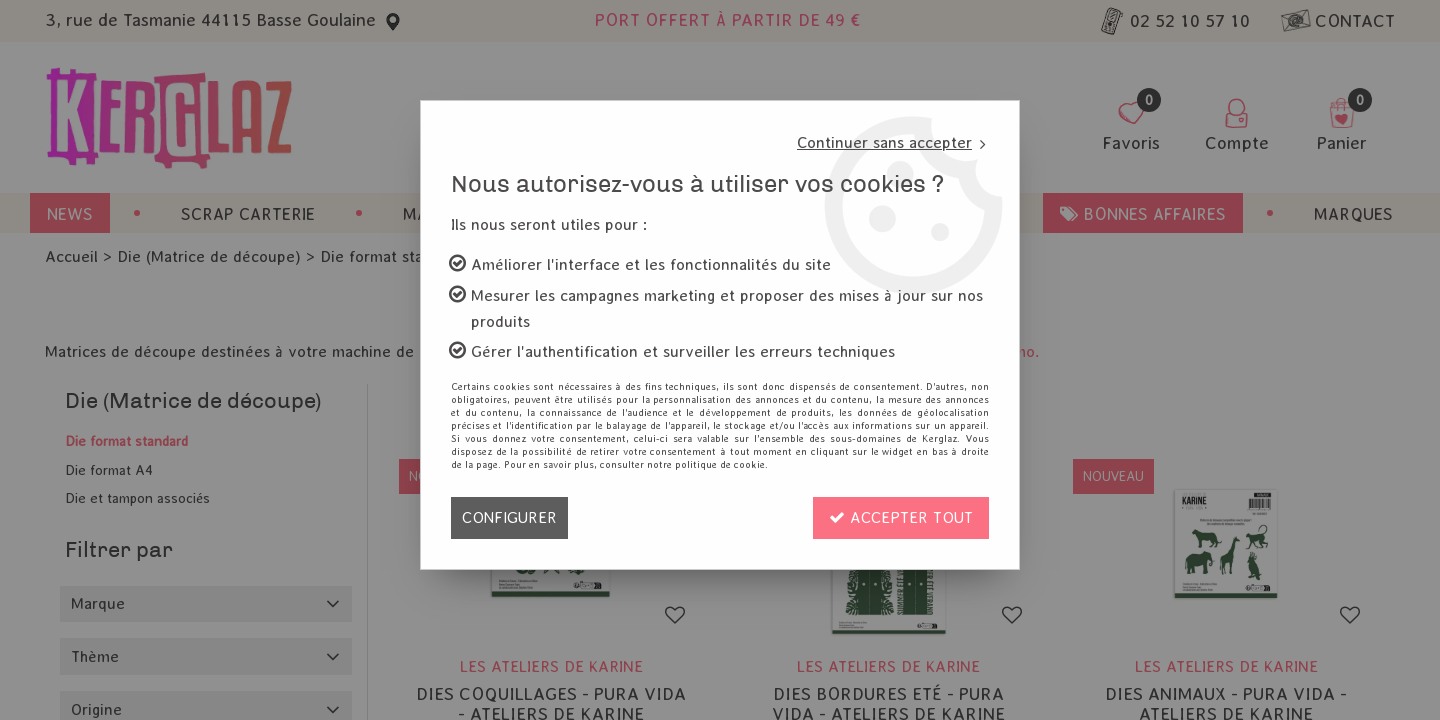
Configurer (509, 517)
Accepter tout (901, 517)
